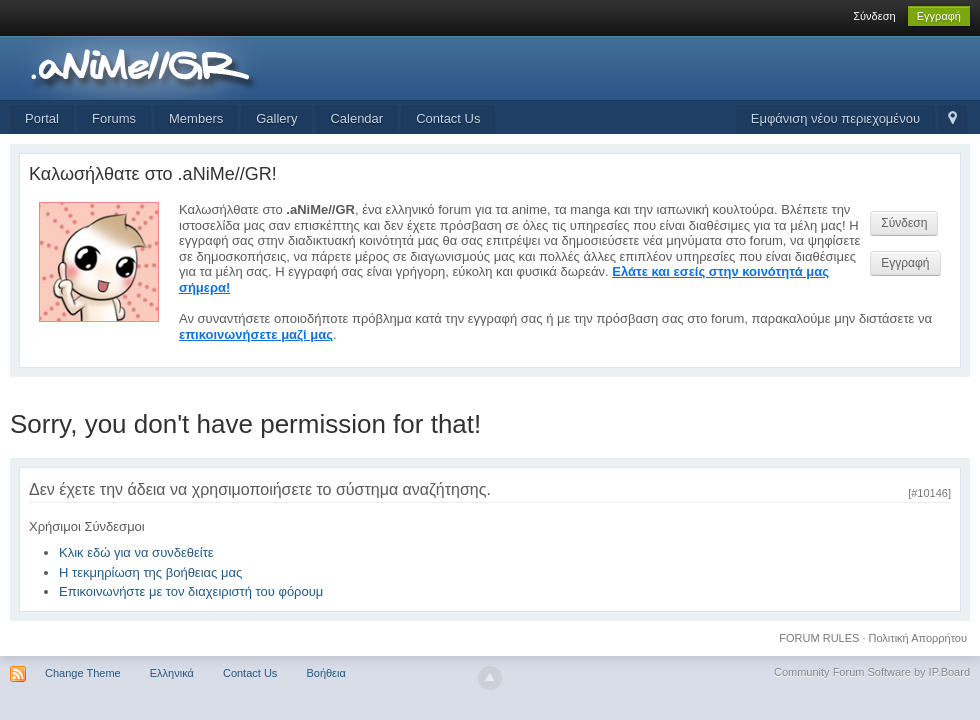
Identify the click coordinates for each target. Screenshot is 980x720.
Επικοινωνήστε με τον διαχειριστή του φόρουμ (191, 591)
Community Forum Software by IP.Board (872, 672)
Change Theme (83, 673)
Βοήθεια (325, 673)
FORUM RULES (819, 638)
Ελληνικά (172, 673)
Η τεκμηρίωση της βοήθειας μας (150, 572)
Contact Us (448, 118)
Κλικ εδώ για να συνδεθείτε (136, 552)
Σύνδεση (874, 16)
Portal (42, 118)
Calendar (356, 118)
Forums (114, 118)
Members (196, 118)
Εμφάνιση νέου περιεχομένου (835, 118)
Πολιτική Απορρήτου (918, 638)
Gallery (276, 118)
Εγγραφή (939, 16)
